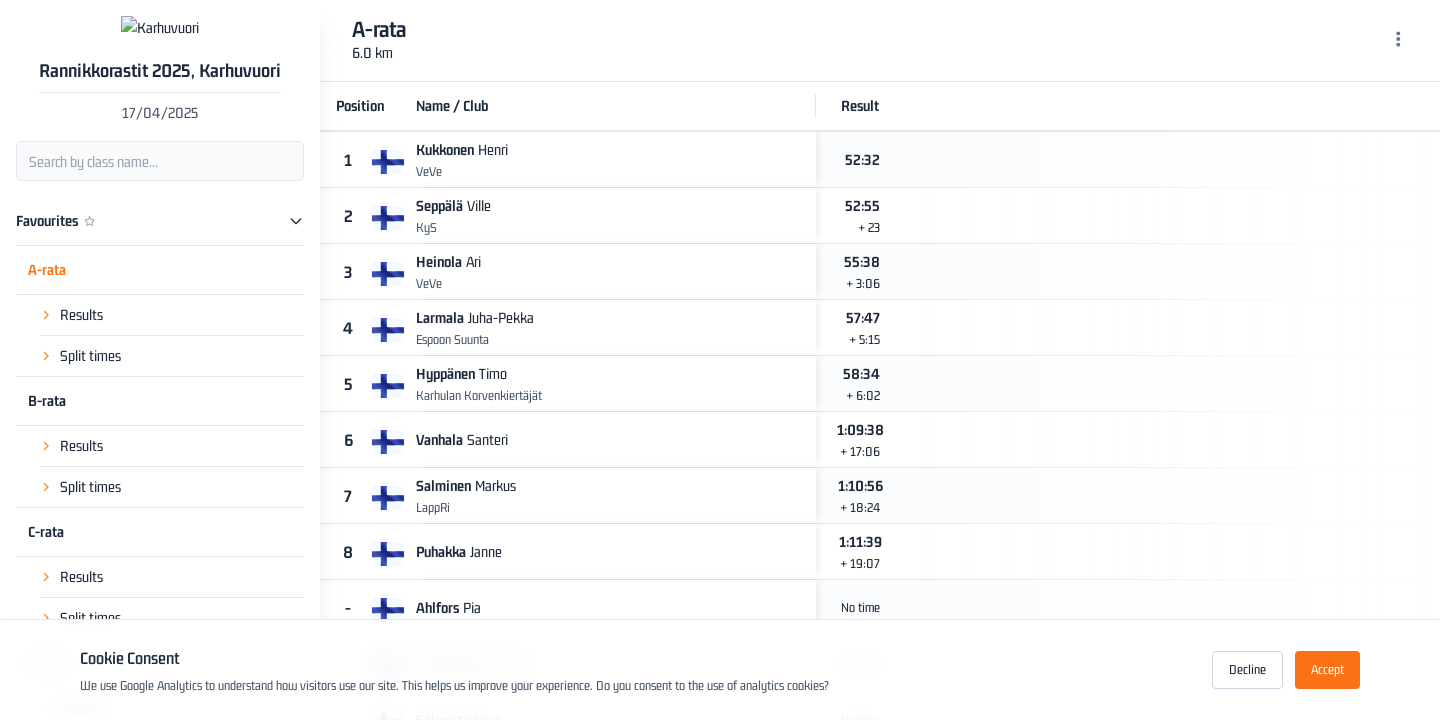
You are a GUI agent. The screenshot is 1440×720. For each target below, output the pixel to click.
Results (81, 346)
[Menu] (1398, 41)
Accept (1327, 669)
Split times (90, 387)
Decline (1247, 669)
